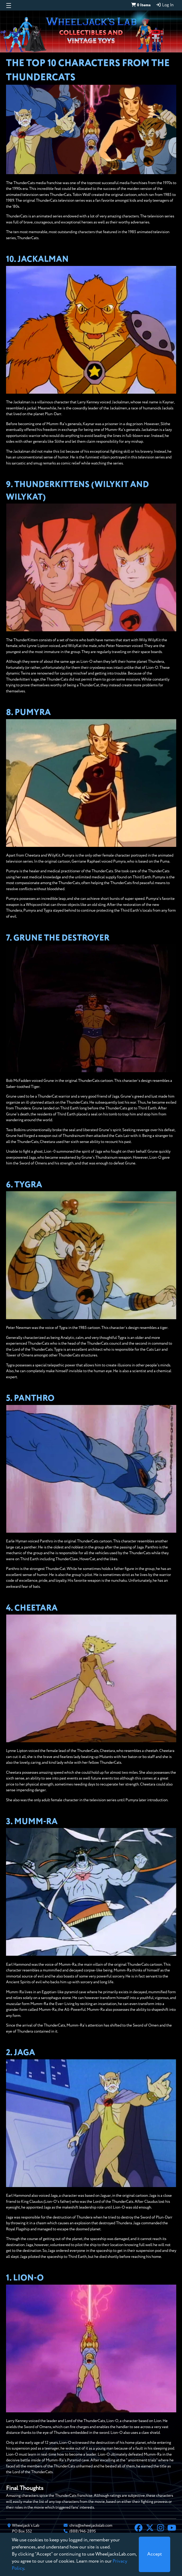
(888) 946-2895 (82, 2531)
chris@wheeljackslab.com (90, 2525)
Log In (165, 5)
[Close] (154, 2554)
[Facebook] (138, 2528)
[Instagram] (160, 2528)
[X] (150, 2528)
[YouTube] (171, 2528)
